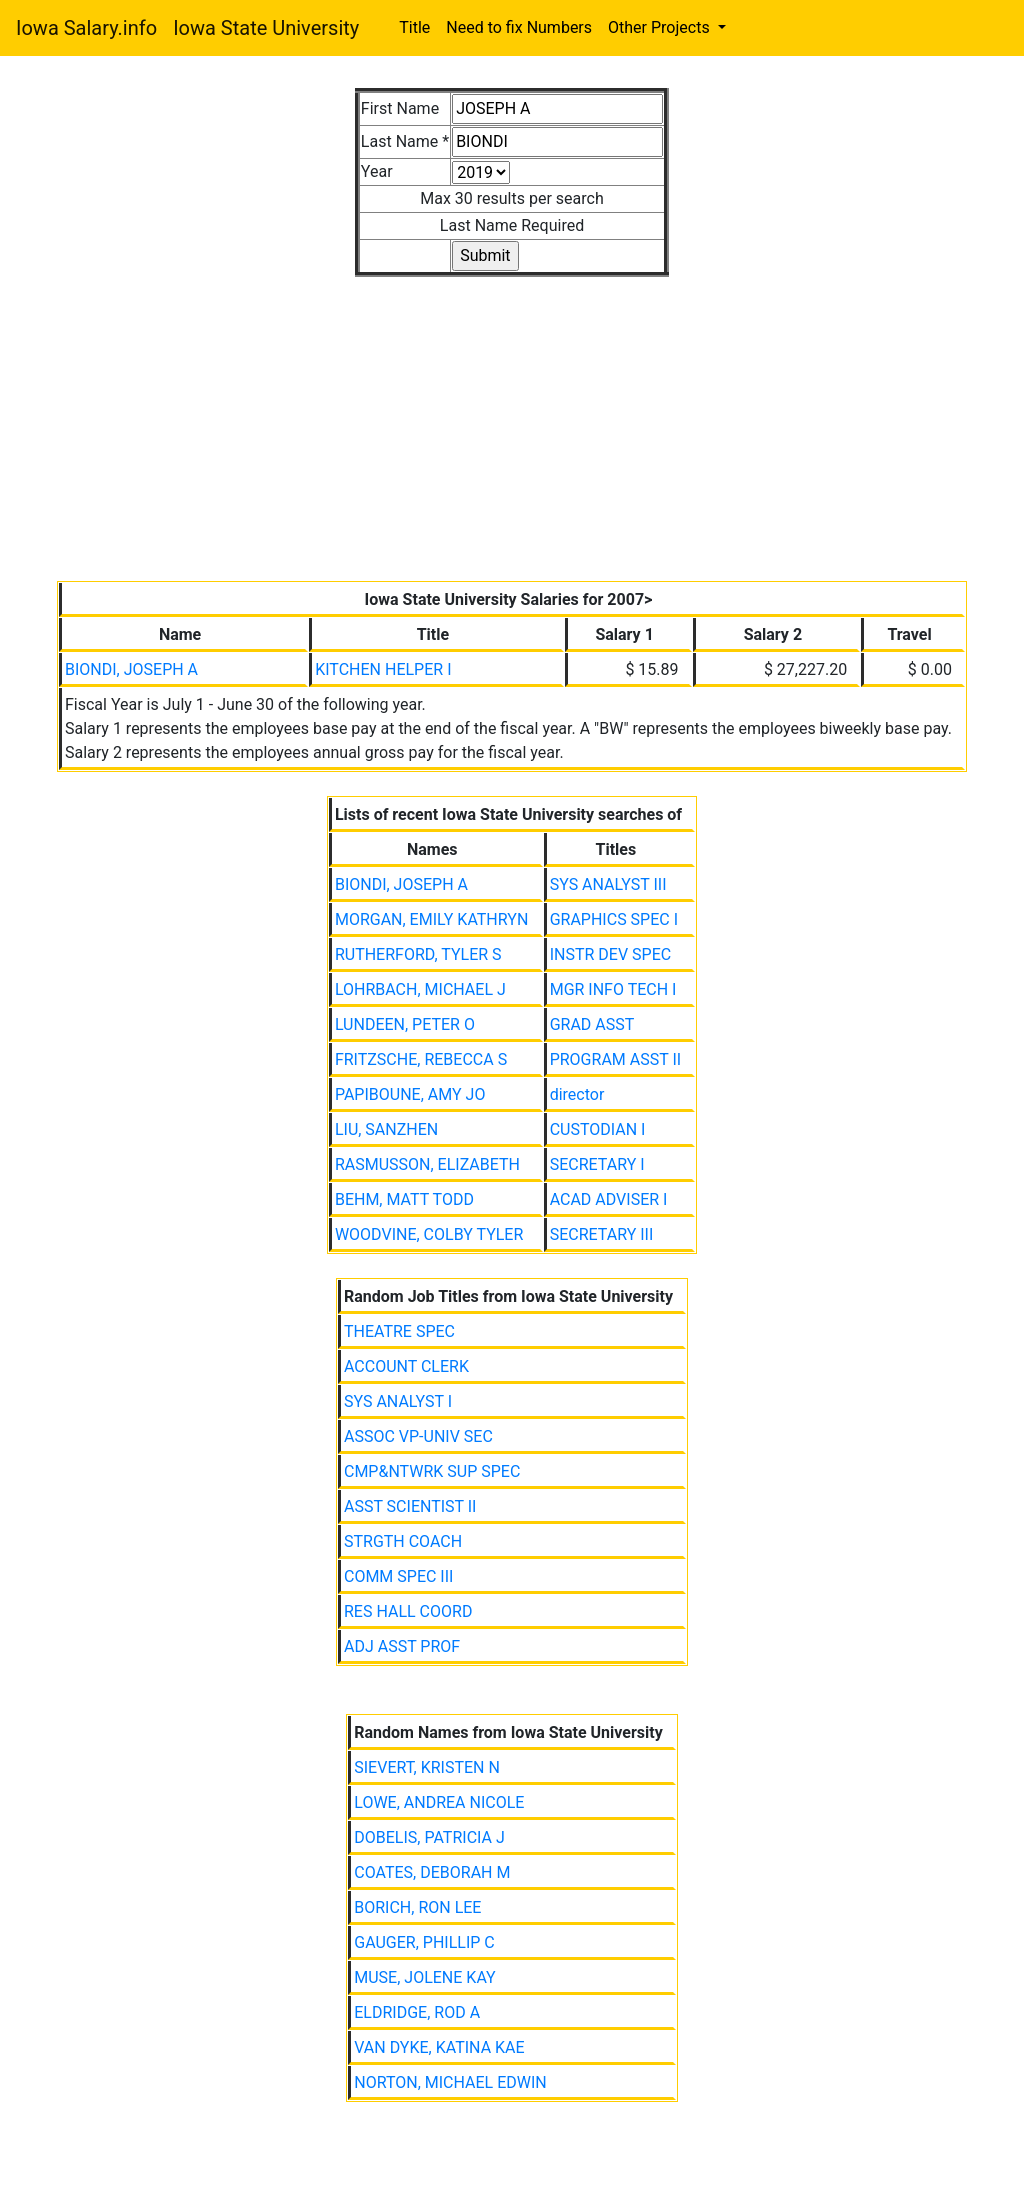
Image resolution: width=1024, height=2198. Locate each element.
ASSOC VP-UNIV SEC (418, 1436)
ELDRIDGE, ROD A (417, 2012)
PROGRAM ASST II (615, 1059)
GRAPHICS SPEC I (614, 919)
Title (414, 27)
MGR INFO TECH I (613, 989)
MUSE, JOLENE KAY (424, 1977)
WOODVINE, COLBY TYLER (429, 1234)
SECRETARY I (597, 1164)
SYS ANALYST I (398, 1401)
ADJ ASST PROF (402, 1646)
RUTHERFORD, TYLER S (418, 954)
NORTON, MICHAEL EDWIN (450, 2082)
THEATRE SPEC (399, 1331)
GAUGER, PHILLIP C (424, 1942)
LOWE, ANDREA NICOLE (439, 1802)
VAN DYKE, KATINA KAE (439, 2047)
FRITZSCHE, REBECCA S (421, 1059)
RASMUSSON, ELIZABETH (427, 1164)
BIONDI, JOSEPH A (131, 669)
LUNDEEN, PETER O (405, 1024)
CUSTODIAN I (598, 1129)
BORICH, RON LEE (417, 1907)
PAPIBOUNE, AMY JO (410, 1094)
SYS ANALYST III (608, 884)
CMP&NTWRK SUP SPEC (432, 1471)
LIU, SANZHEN (386, 1129)
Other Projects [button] (661, 27)
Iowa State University (266, 28)
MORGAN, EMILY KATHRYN (431, 919)
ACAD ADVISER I (609, 1199)
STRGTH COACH (403, 1541)
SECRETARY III (602, 1234)
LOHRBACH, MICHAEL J (420, 989)
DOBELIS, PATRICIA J (429, 1837)
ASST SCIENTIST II (410, 1506)
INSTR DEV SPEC (611, 954)
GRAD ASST (592, 1024)
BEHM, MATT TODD (404, 1199)
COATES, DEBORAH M (432, 1872)
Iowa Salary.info (86, 28)
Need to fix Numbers (519, 27)
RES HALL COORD (408, 1611)
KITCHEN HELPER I (383, 669)
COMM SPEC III (398, 1576)
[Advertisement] (512, 417)
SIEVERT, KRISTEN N (427, 1767)
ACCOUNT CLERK (406, 1366)
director (577, 1094)
